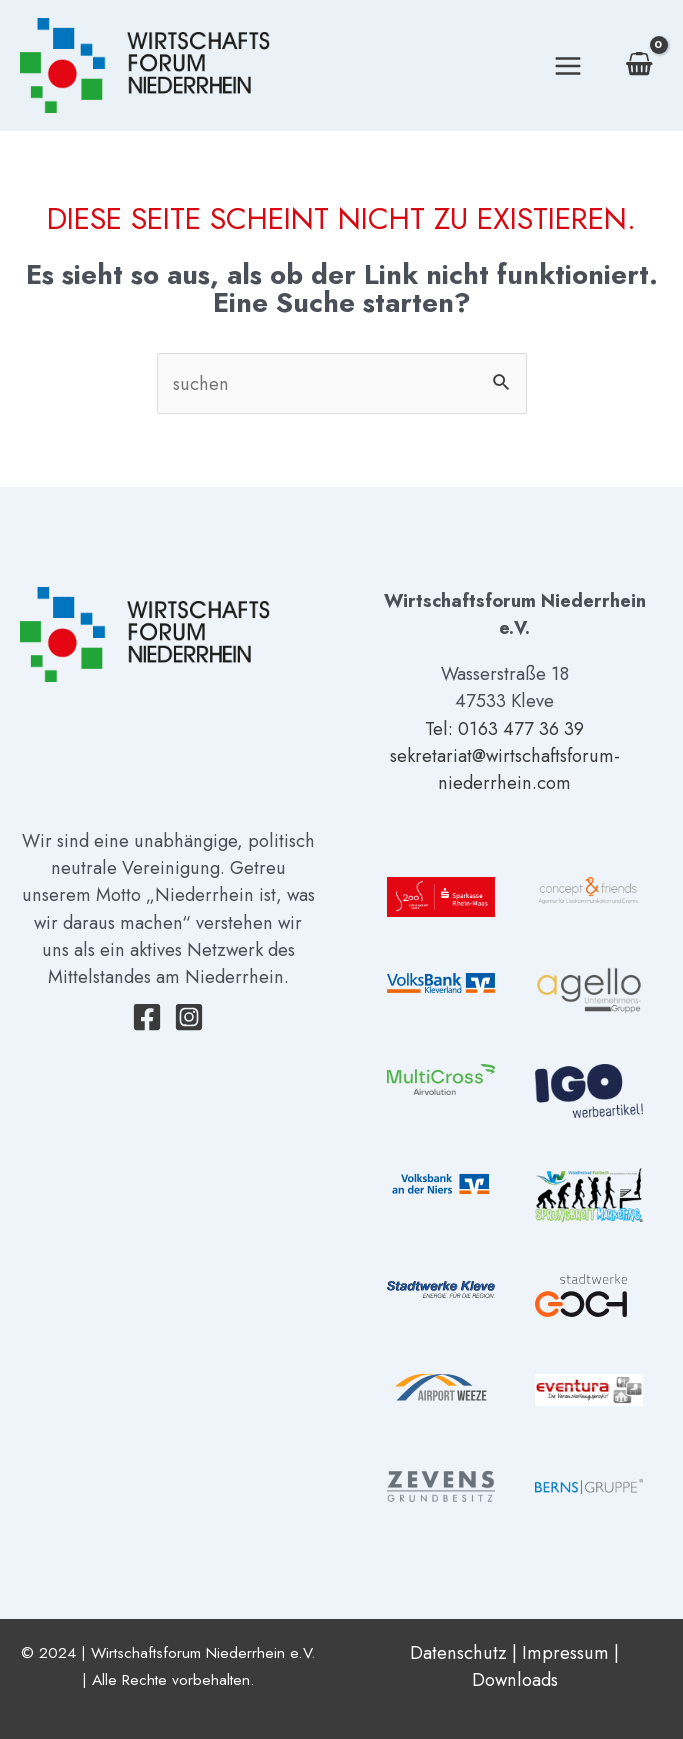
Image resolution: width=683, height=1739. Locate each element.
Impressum (565, 1652)
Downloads (515, 1679)
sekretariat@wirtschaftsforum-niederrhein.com (505, 769)
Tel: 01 (451, 728)
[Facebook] (147, 1017)
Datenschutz (458, 1652)
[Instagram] (189, 1017)
